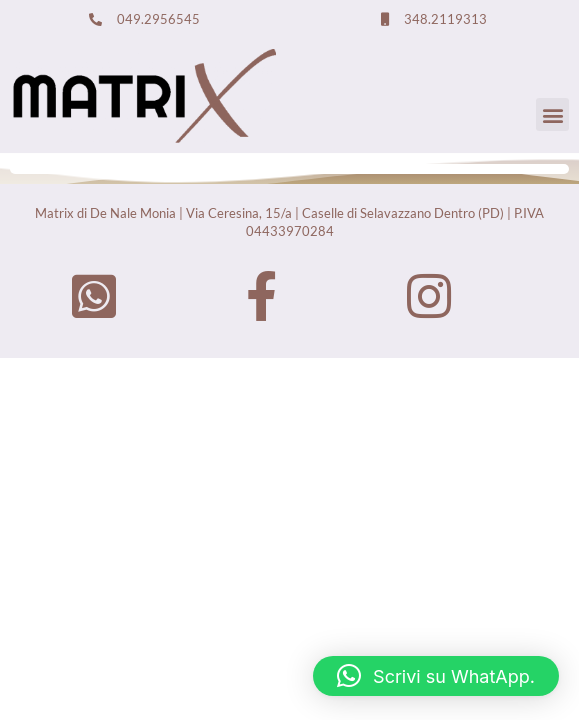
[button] (552, 114)
